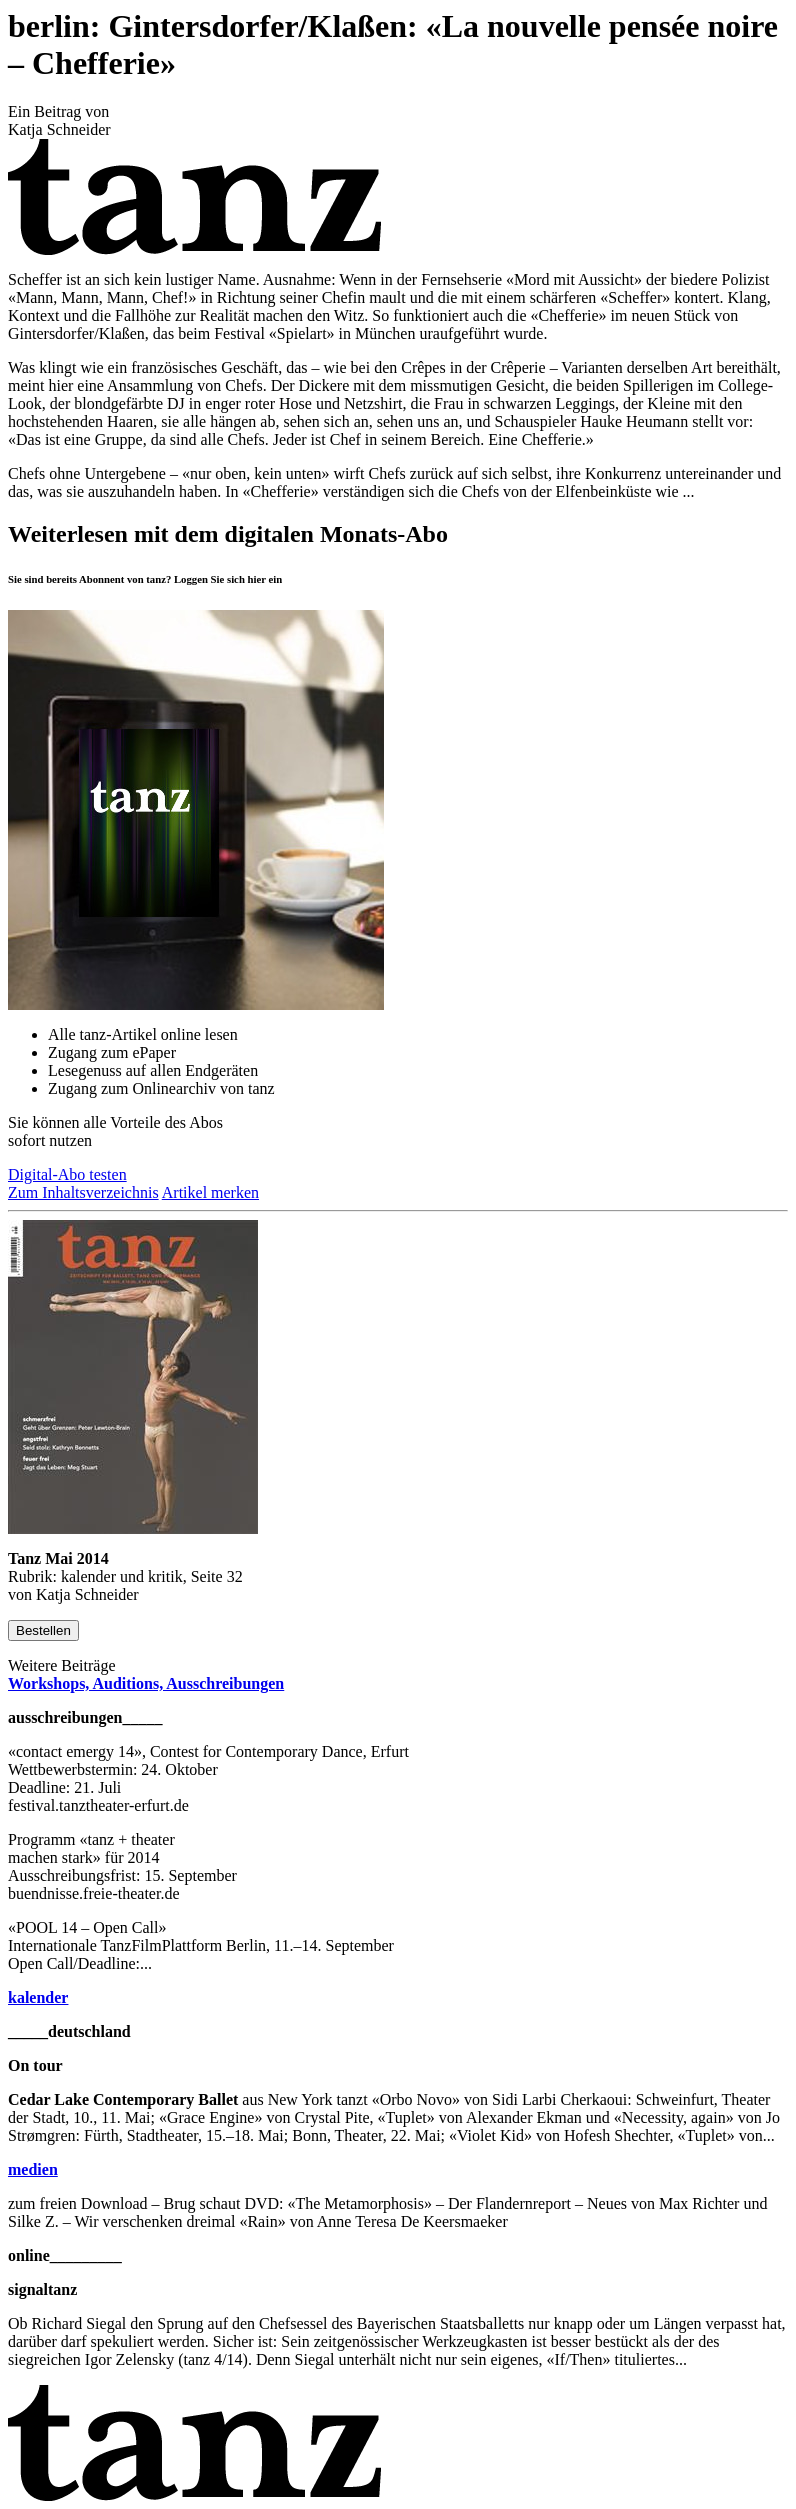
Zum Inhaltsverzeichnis (83, 1192)
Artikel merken (210, 1192)
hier (257, 579)
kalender (38, 1997)
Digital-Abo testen (67, 1174)
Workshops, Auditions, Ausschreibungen (146, 1683)
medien (33, 2169)
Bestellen (43, 1630)
